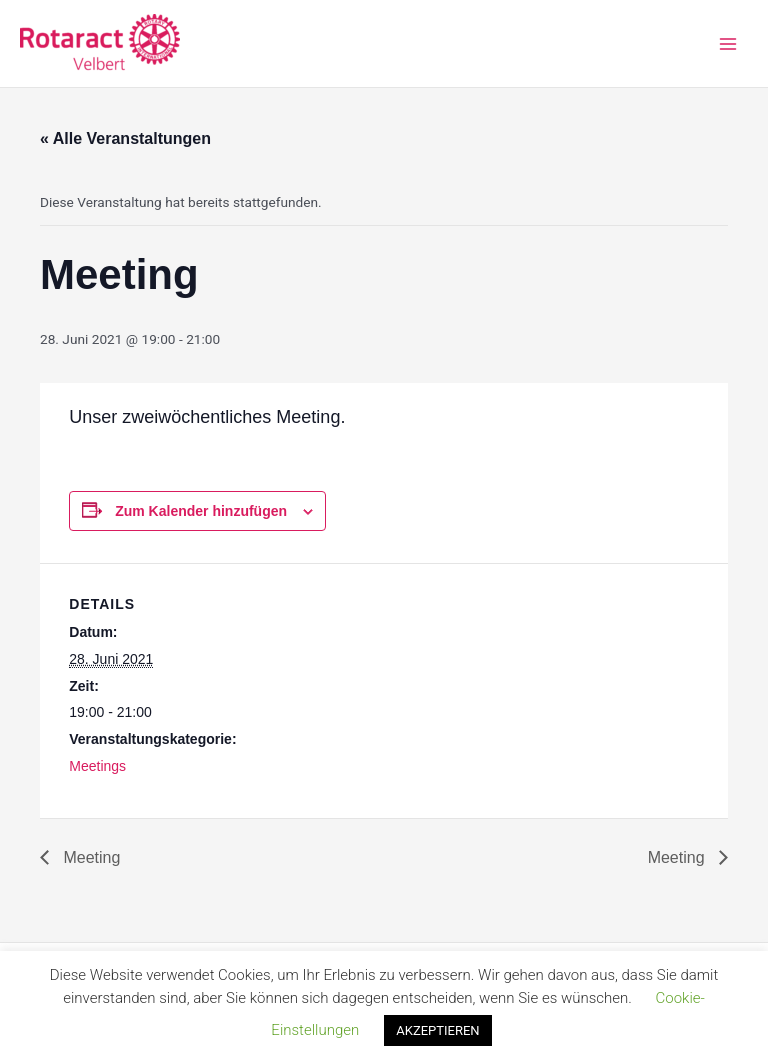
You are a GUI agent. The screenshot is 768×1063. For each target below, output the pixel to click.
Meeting (89, 857)
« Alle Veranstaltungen (125, 138)
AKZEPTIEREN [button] (437, 1030)
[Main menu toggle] (728, 43)
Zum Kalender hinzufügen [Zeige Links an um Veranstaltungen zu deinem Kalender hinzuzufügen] (201, 511)
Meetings (97, 766)
